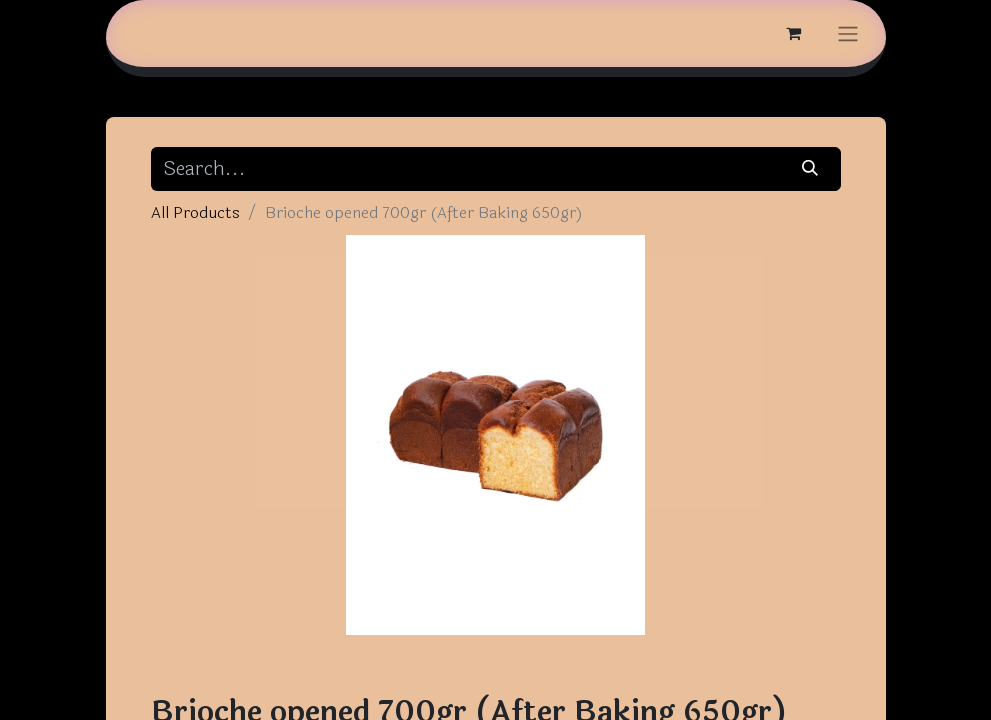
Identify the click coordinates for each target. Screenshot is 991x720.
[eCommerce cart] (794, 33)
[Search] (809, 169)
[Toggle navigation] (848, 33)
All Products (195, 212)
